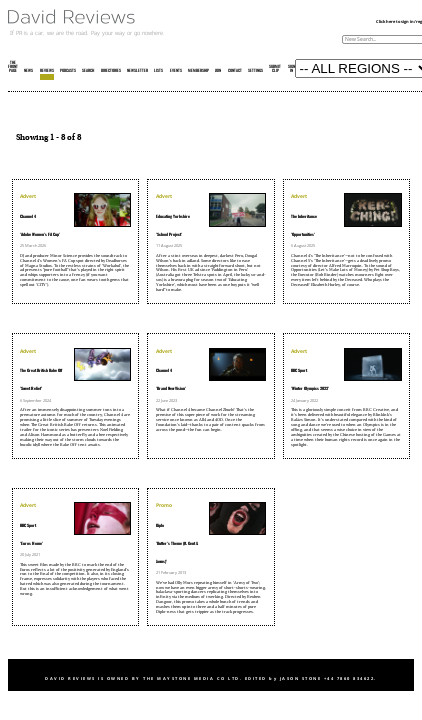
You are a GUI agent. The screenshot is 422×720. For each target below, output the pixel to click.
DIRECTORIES (111, 71)
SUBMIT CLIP (275, 69)
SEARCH (88, 71)
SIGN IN (291, 69)
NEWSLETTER (137, 71)
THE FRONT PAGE (13, 67)
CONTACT (235, 71)
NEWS (28, 71)
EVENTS (176, 71)
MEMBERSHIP (198, 71)
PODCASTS (68, 71)
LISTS (158, 71)
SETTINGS (255, 71)
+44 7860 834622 (349, 678)
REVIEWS (47, 71)
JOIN (218, 71)
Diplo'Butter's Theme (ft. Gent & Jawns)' (177, 544)
